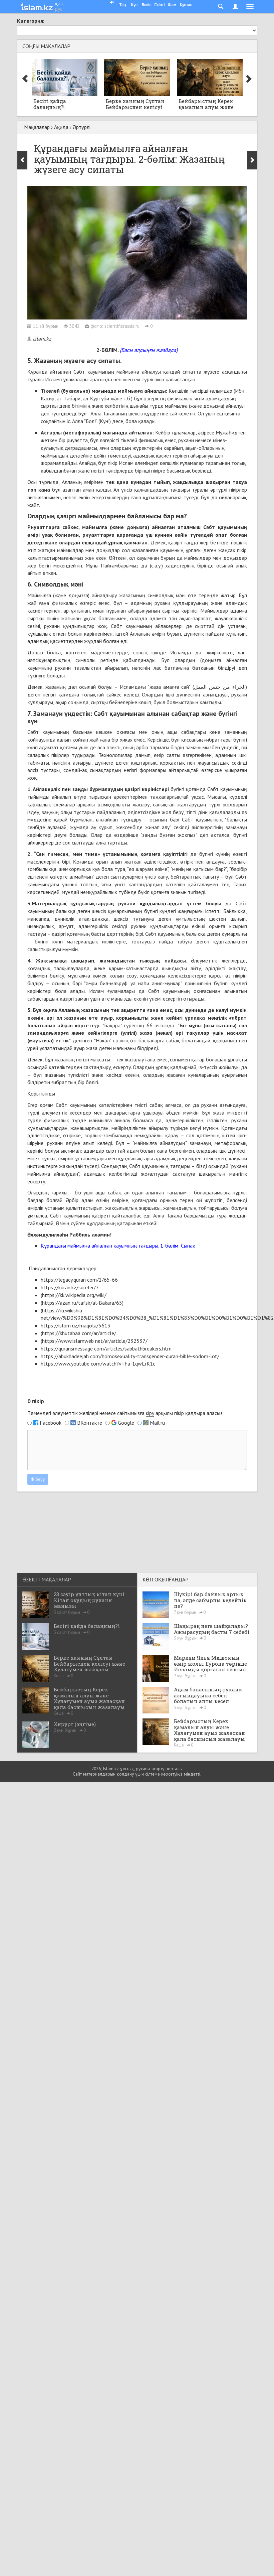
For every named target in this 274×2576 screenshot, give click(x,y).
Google (126, 1422)
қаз (59, 3)
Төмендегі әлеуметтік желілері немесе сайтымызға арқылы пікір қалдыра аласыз (125, 1413)
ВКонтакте (89, 1422)
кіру (150, 1413)
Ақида (61, 127)
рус (58, 8)
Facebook (50, 1422)
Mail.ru (157, 1422)
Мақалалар (37, 127)
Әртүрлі (81, 127)
